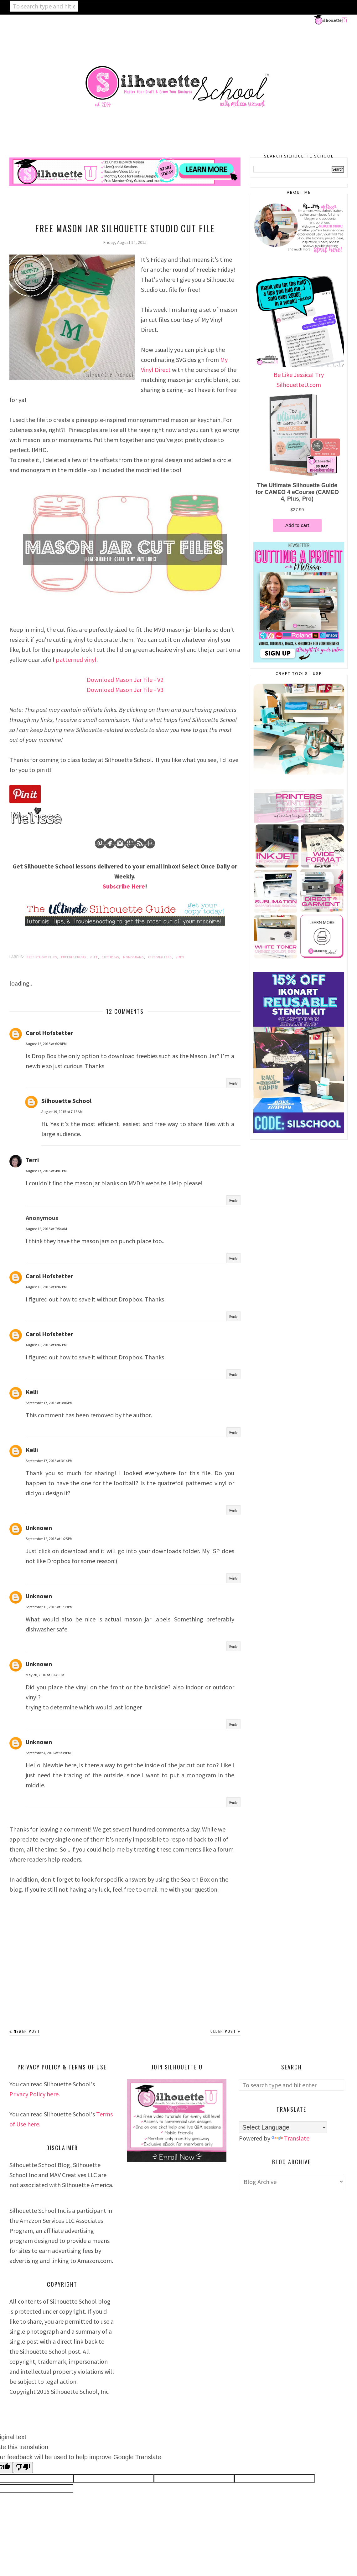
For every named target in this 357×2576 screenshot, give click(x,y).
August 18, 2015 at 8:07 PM (46, 1287)
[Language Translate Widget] (283, 2127)
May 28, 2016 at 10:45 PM (45, 1674)
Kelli (32, 1392)
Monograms (133, 957)
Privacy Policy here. (34, 2094)
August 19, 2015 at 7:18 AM (62, 1111)
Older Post (223, 2031)
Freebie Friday (73, 957)
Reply (233, 1083)
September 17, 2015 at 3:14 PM (49, 1460)
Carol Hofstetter (49, 1033)
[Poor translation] (23, 2467)
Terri (32, 1160)
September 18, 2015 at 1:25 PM (49, 1538)
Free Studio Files (42, 957)
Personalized (160, 957)
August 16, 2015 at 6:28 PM (46, 1043)
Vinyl (180, 957)
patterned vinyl (76, 659)
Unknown (39, 1528)
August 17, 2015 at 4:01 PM (46, 1170)
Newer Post (27, 2031)
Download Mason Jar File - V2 (125, 679)
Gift (94, 957)
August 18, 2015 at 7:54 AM (46, 1228)
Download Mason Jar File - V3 (125, 689)
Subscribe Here (124, 886)
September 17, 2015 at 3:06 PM (49, 1402)
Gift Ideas (110, 957)
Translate (290, 2138)
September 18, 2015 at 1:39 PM (49, 1607)
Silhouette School (66, 1101)
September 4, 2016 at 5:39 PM (48, 1752)
